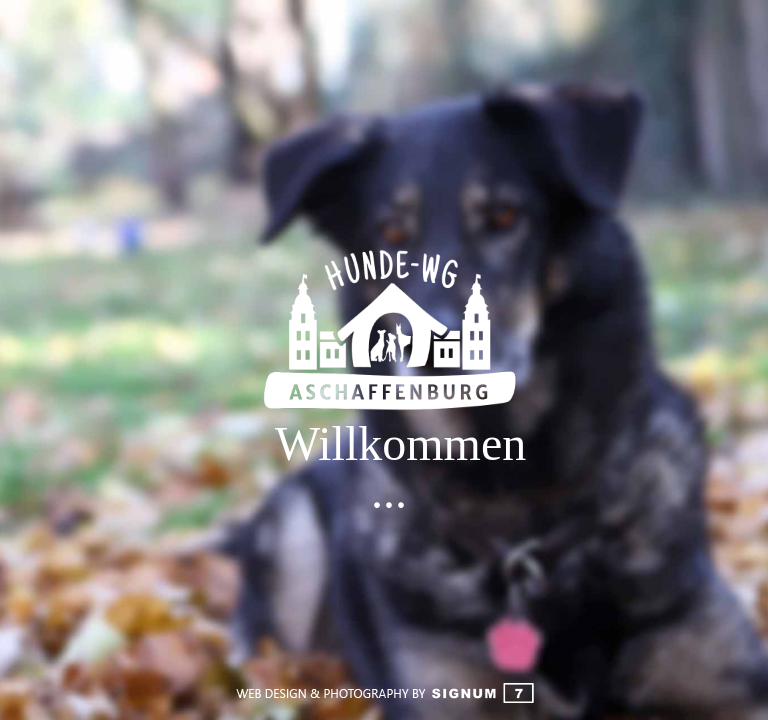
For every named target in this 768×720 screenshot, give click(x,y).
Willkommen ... (389, 467)
